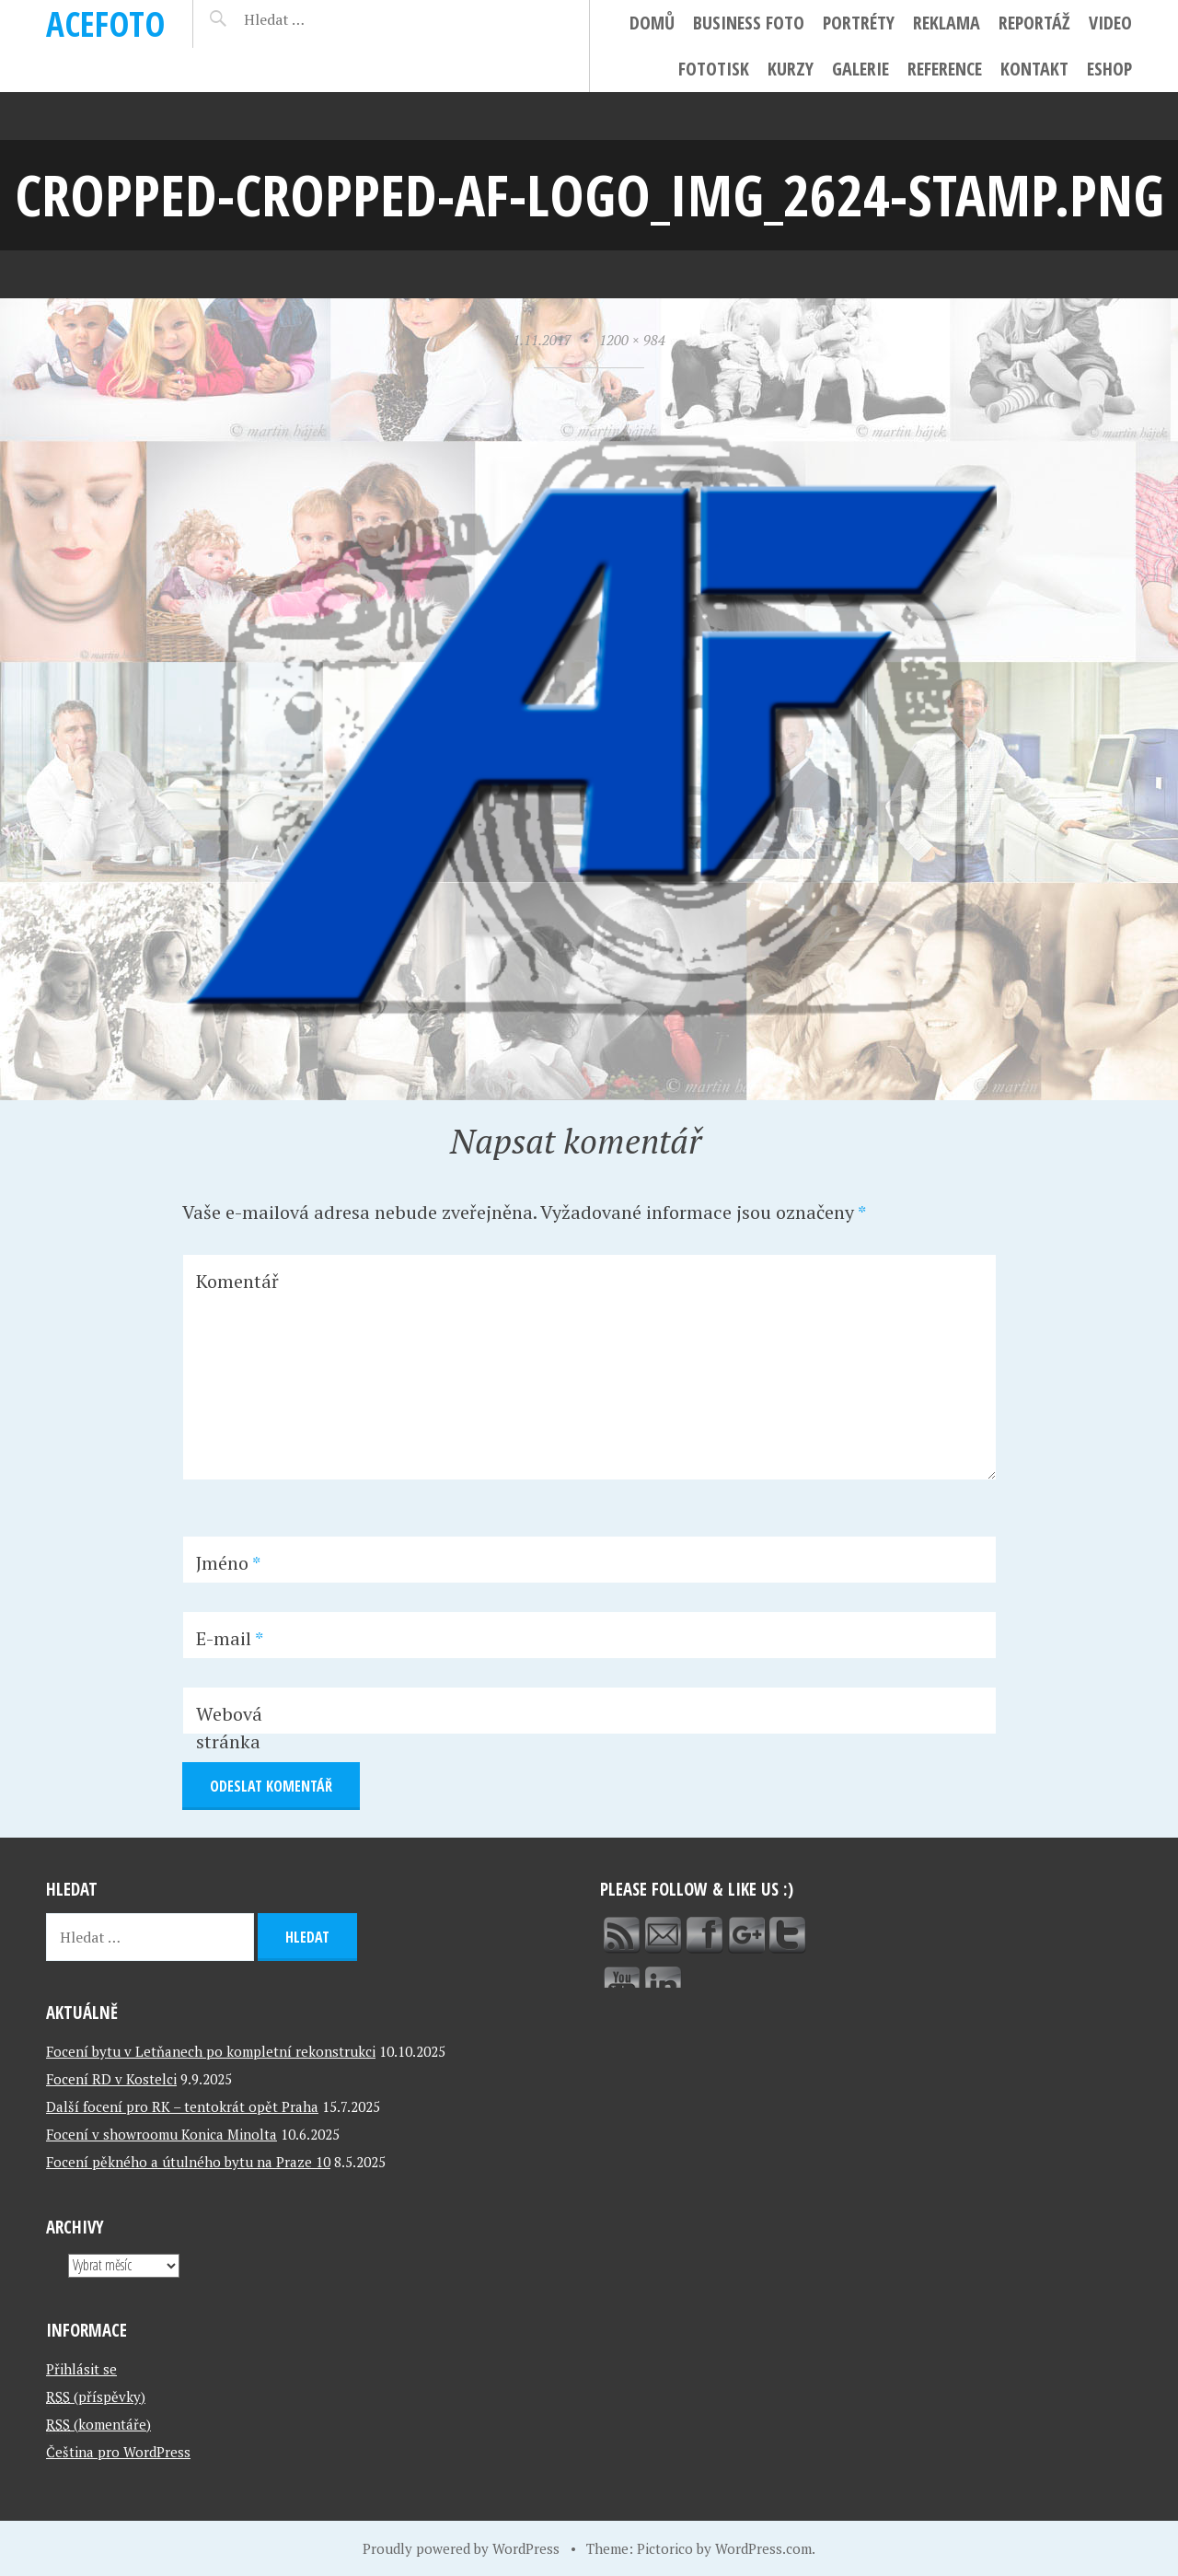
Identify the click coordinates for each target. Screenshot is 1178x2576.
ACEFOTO (105, 23)
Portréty (859, 22)
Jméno (228, 1562)
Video (1110, 22)
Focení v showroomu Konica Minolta (161, 2134)
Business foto (748, 22)
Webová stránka (229, 1727)
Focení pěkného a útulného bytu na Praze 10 (188, 2161)
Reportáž (1034, 22)
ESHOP (1109, 68)
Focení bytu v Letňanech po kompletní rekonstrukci (210, 2051)
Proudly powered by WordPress (461, 2548)
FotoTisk (713, 68)
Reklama (946, 22)
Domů (652, 22)
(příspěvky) (95, 2396)
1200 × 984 (632, 340)
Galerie (860, 68)
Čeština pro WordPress (118, 2452)
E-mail (229, 1638)
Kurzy (791, 68)
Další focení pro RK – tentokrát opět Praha (182, 2106)
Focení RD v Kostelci (111, 2079)
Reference (944, 68)
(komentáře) (98, 2424)
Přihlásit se (81, 2369)
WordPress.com (763, 2548)
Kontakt (1034, 68)
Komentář (237, 1281)
